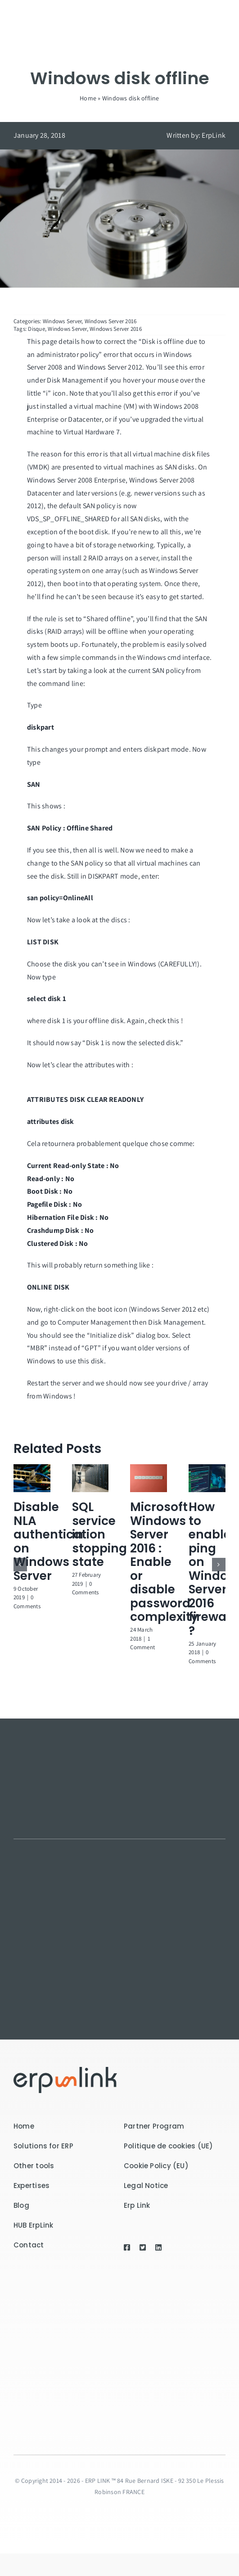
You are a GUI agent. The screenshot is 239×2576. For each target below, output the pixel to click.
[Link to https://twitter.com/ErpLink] (144, 2247)
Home (88, 98)
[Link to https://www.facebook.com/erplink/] (128, 2247)
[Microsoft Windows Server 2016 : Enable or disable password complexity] (148, 1469)
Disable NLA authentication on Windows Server (59, 1540)
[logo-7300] (65, 2070)
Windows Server (62, 321)
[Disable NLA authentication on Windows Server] (32, 1469)
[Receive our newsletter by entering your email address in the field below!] (116, 2350)
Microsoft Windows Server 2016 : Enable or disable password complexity (164, 1561)
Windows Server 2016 (111, 321)
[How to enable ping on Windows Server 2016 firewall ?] (207, 1469)
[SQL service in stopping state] (90, 1469)
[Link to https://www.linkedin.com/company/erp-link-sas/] (157, 2247)
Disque (36, 329)
